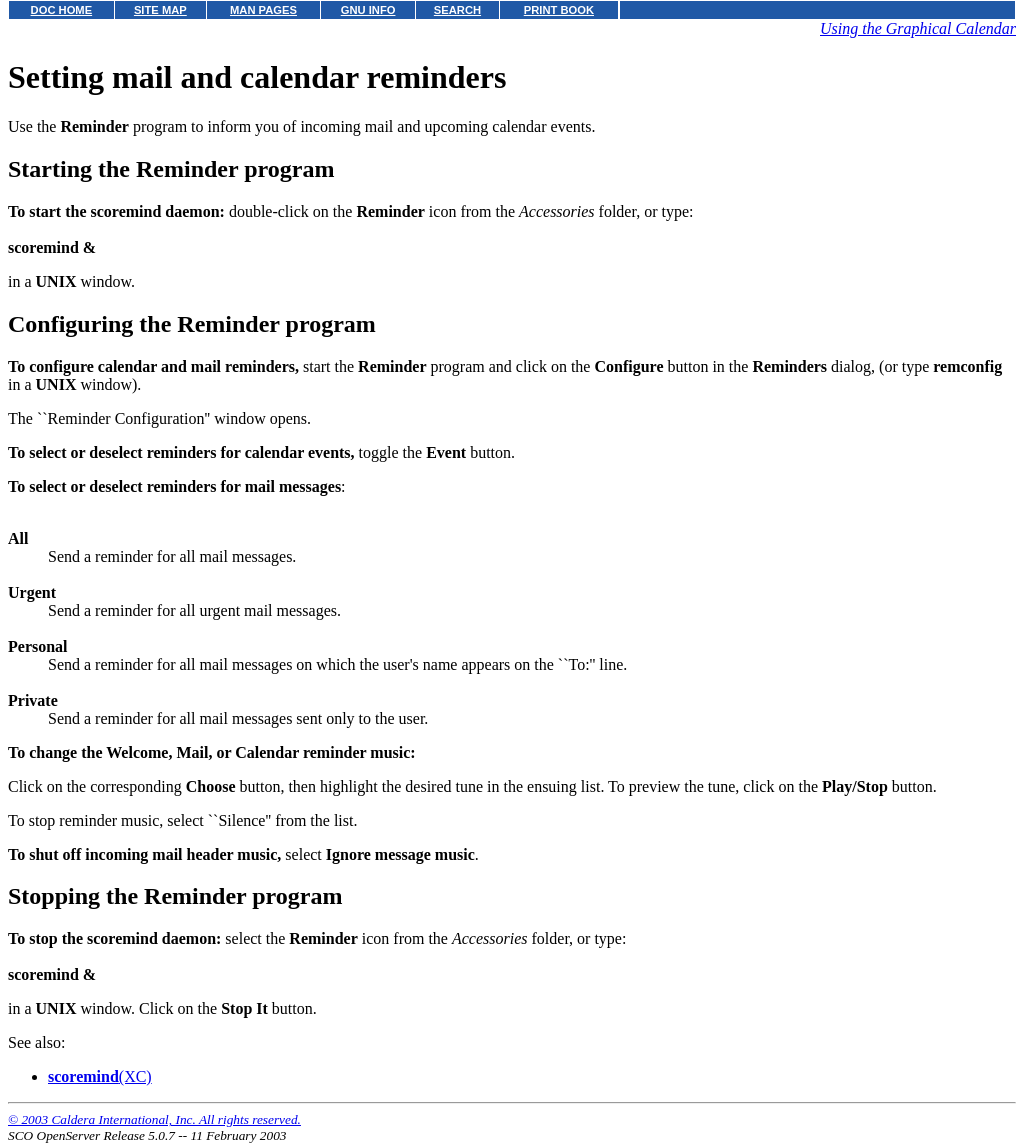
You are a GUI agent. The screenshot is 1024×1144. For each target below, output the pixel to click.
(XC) (100, 1076)
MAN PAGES (263, 10)
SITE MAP (160, 10)
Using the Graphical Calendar (918, 28)
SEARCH (457, 10)
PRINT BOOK (559, 10)
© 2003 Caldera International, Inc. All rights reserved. (154, 1119)
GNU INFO (368, 10)
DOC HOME (62, 10)
